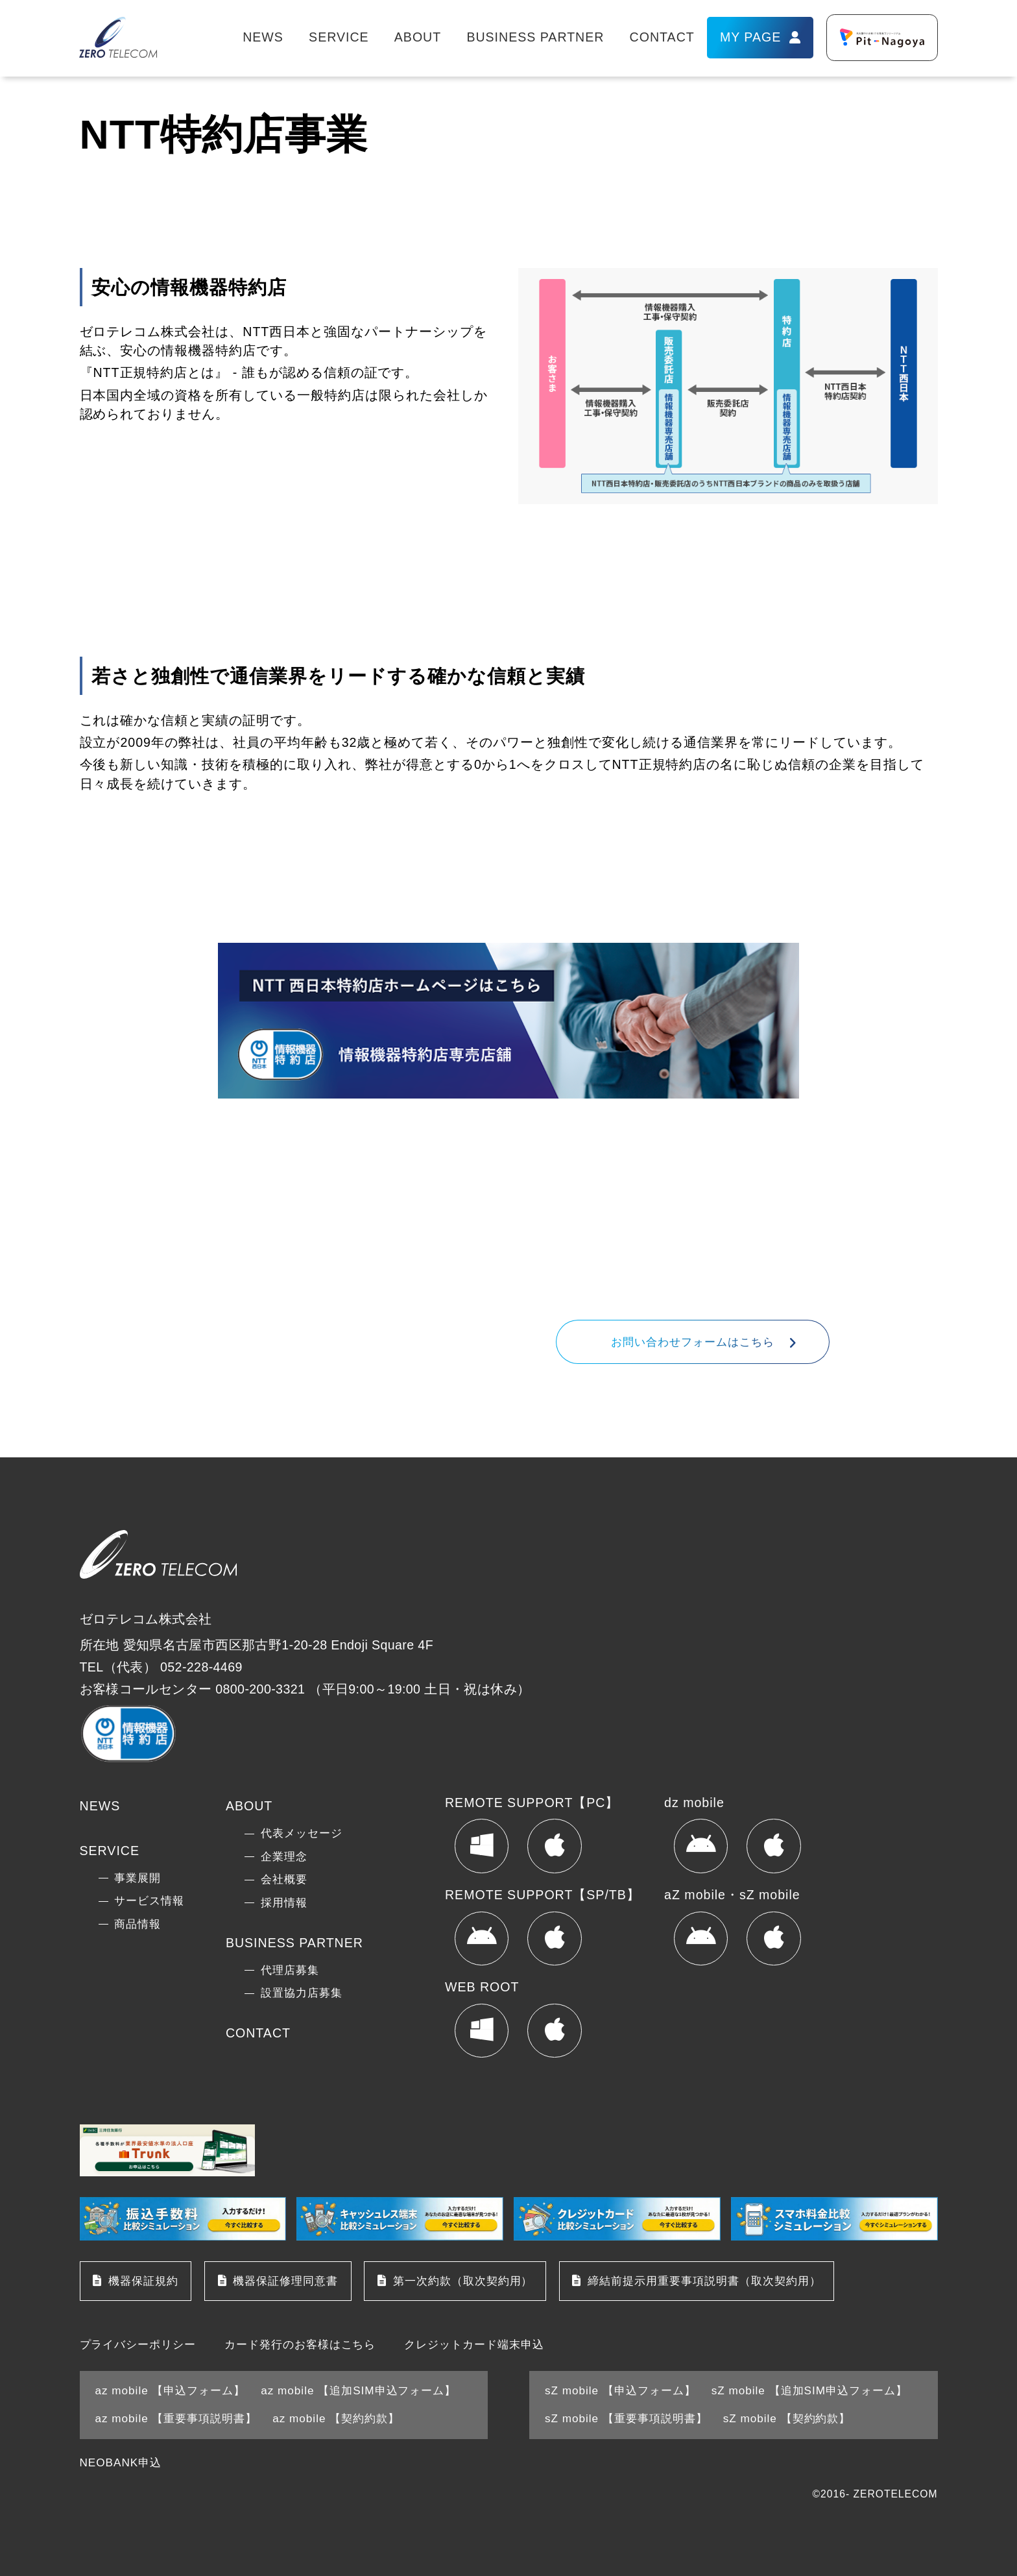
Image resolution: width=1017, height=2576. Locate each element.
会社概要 (284, 1879)
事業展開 (137, 1877)
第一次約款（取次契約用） (463, 2280)
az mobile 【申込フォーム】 (170, 2390)
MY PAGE (750, 37)
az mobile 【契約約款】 (336, 2418)
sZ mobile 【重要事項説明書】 (626, 2418)
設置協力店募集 (301, 1992)
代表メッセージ (301, 1833)
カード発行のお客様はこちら (300, 2344)
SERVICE (339, 37)
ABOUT (417, 37)
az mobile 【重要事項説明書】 (176, 2418)
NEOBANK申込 (121, 2462)
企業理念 (284, 1856)
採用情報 (284, 1902)
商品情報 (137, 1923)
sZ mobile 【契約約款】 (787, 2418)
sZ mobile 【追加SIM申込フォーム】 (809, 2390)
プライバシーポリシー (138, 2344)
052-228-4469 (640, 1279)
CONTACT (662, 37)
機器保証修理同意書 (285, 2280)
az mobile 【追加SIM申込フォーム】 (358, 2390)
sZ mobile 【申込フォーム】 (620, 2390)
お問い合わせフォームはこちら (692, 1341)
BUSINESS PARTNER (535, 37)
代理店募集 (290, 1969)
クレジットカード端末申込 (474, 2344)
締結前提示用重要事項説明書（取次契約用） (704, 2280)
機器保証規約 (143, 2280)
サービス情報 (149, 1900)
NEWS (263, 37)
